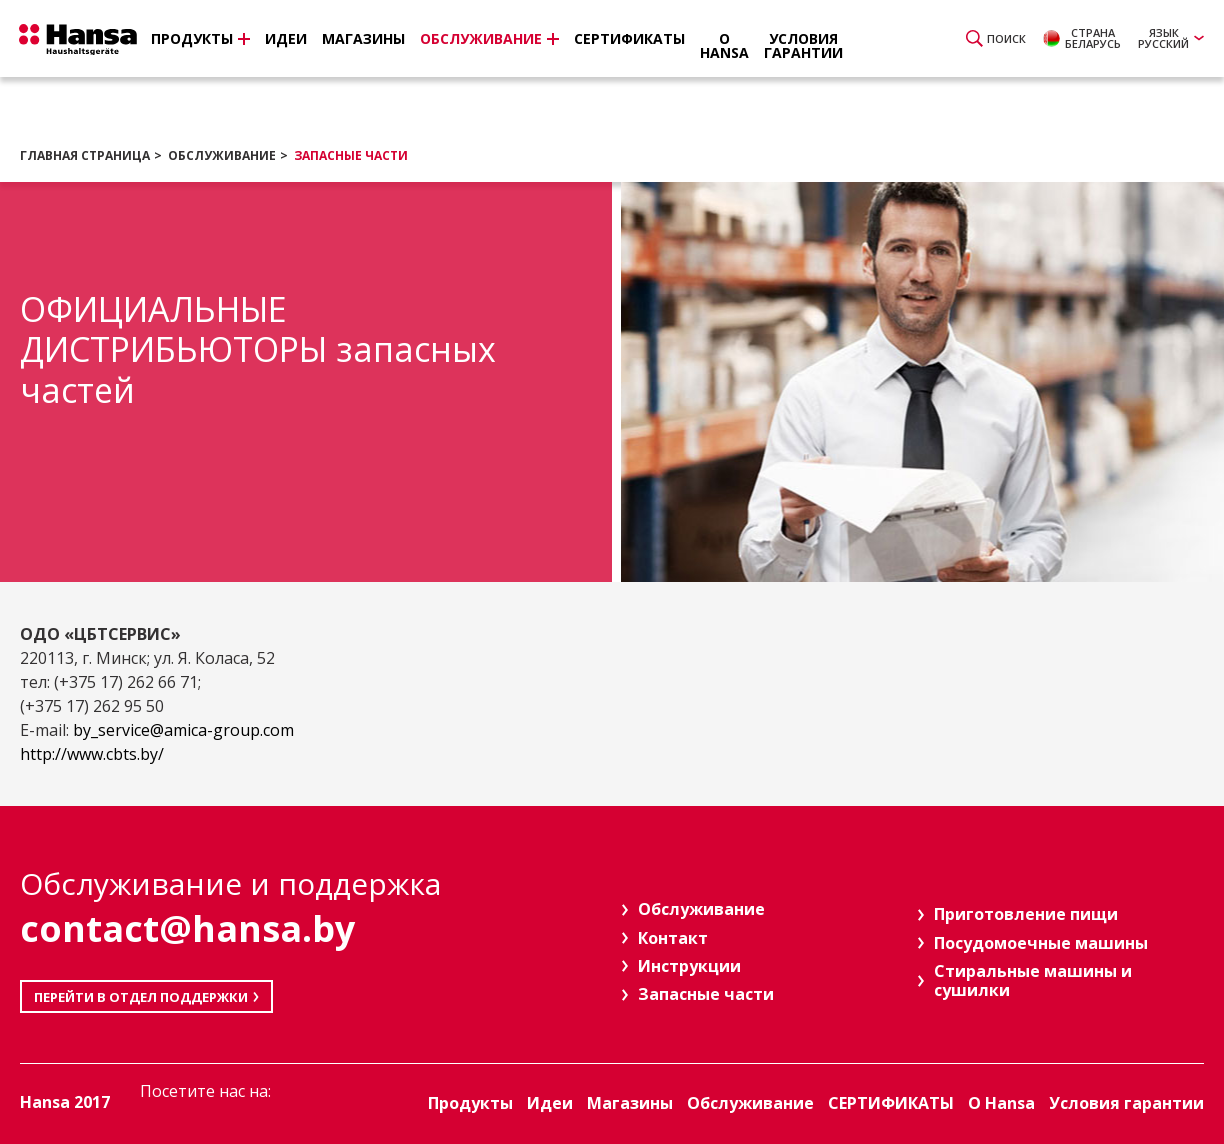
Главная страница (85, 155)
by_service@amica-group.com (183, 730)
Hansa (85, 41)
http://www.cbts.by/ (92, 754)
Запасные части (351, 155)
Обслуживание (222, 155)
